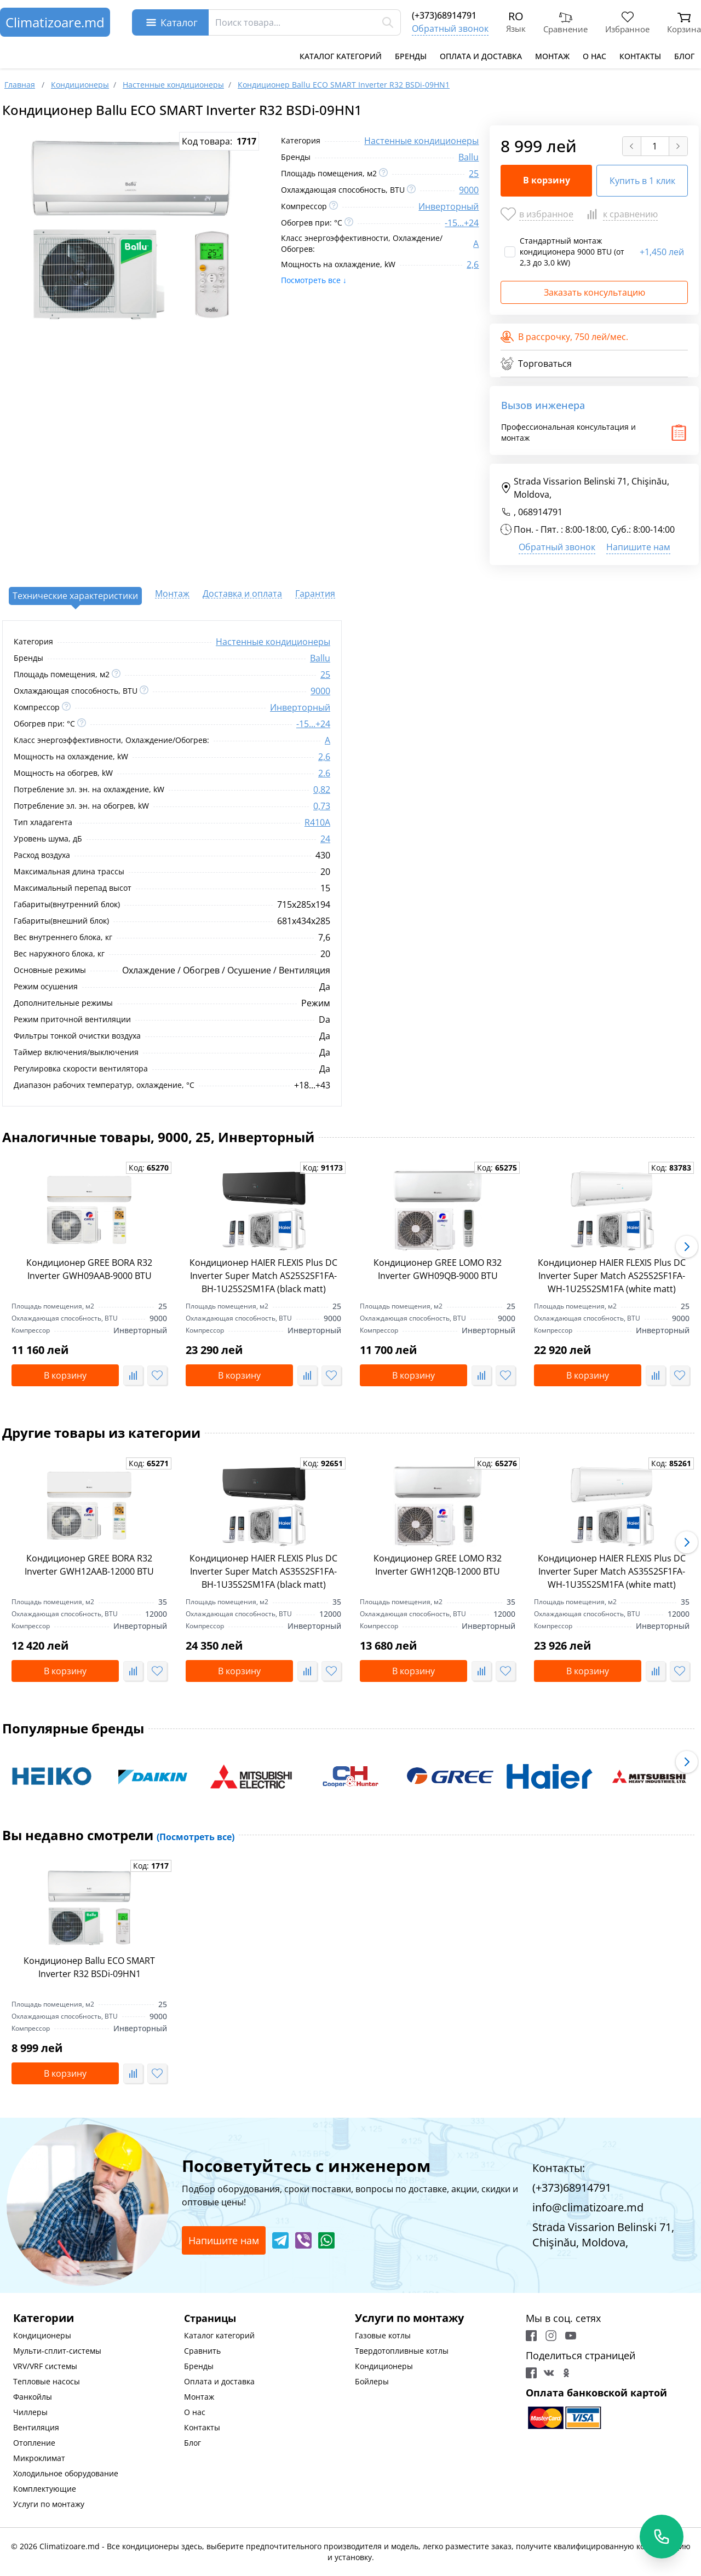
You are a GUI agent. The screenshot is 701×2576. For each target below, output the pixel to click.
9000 (469, 190)
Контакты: (558, 2167)
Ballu (468, 157)
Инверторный (448, 206)
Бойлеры (372, 2381)
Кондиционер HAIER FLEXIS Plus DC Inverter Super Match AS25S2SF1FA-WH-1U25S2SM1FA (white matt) (612, 1276)
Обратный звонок (450, 28)
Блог (684, 56)
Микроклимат (39, 2458)
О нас (594, 56)
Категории (43, 2317)
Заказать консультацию (594, 292)
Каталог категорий (341, 56)
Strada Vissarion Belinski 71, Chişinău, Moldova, (585, 487)
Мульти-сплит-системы (57, 2351)
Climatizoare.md (55, 22)
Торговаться (536, 363)
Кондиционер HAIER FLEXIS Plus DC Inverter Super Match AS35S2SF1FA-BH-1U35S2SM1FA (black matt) (263, 1571)
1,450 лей (662, 252)
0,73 (321, 806)
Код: (149, 1167)
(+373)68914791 (444, 15)
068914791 (540, 512)
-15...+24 (462, 223)
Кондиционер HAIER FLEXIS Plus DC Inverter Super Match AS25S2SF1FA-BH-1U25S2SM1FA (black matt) (263, 1276)
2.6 (324, 773)
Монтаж (552, 56)
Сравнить (202, 2351)
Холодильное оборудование (65, 2473)
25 (474, 174)
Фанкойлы (32, 2396)
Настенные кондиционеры (421, 141)
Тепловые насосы (46, 2381)
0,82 (321, 789)
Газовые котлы (383, 2335)
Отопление (34, 2442)
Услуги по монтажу (48, 2504)
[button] (687, 1247)
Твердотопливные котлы (402, 2351)
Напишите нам (638, 547)
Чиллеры (30, 2412)
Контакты (640, 56)
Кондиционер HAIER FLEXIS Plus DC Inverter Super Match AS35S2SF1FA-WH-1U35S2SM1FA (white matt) (612, 1571)
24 (325, 839)
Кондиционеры (42, 2335)
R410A (317, 822)
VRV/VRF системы (45, 2366)
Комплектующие (44, 2488)
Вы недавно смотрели (118, 1835)
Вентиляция (36, 2427)
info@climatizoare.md (587, 2207)
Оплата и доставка (481, 56)
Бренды (411, 56)
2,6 (473, 264)
